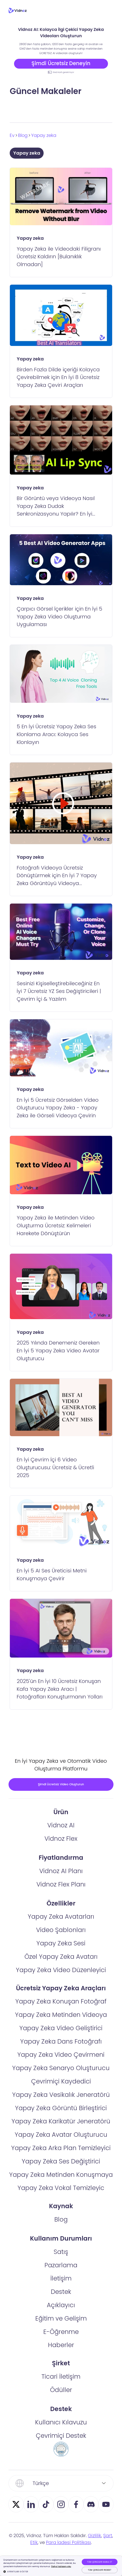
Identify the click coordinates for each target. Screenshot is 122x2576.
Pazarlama (60, 2272)
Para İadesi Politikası (68, 2549)
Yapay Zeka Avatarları (61, 1924)
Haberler (61, 2352)
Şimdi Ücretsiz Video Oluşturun (61, 1787)
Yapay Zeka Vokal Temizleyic (61, 2195)
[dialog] (61, 2566)
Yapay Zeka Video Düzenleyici (61, 1977)
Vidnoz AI (61, 1832)
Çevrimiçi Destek (61, 2442)
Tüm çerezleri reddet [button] (99, 2569)
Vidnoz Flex (60, 1846)
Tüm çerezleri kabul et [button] (99, 2561)
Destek (61, 2299)
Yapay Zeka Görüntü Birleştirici (61, 2115)
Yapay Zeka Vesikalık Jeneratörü (61, 2101)
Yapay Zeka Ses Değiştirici (61, 2168)
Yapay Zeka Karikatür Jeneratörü (61, 2128)
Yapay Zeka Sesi (60, 1950)
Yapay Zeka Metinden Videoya (61, 2022)
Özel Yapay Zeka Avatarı (61, 1963)
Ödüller (61, 2397)
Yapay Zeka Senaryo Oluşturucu (61, 2075)
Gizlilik (94, 2543)
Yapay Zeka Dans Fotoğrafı (61, 2048)
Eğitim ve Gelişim (61, 2325)
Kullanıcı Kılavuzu (61, 2429)
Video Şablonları (61, 1937)
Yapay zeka (43, 135)
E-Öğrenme (61, 2339)
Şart (107, 2543)
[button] (40, 2571)
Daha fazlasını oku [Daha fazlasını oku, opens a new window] (61, 2566)
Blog (23, 135)
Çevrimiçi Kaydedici (61, 2088)
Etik (34, 2549)
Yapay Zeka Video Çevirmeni (60, 2062)
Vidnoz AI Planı (61, 1878)
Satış (61, 2259)
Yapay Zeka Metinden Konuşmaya (61, 2181)
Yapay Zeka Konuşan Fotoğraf (60, 2008)
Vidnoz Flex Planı (61, 1891)
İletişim (61, 2285)
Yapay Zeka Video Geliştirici (60, 2035)
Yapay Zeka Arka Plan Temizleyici (61, 2155)
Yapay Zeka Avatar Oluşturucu (61, 2142)
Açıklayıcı (61, 2312)
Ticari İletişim (60, 2383)
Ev (12, 135)
